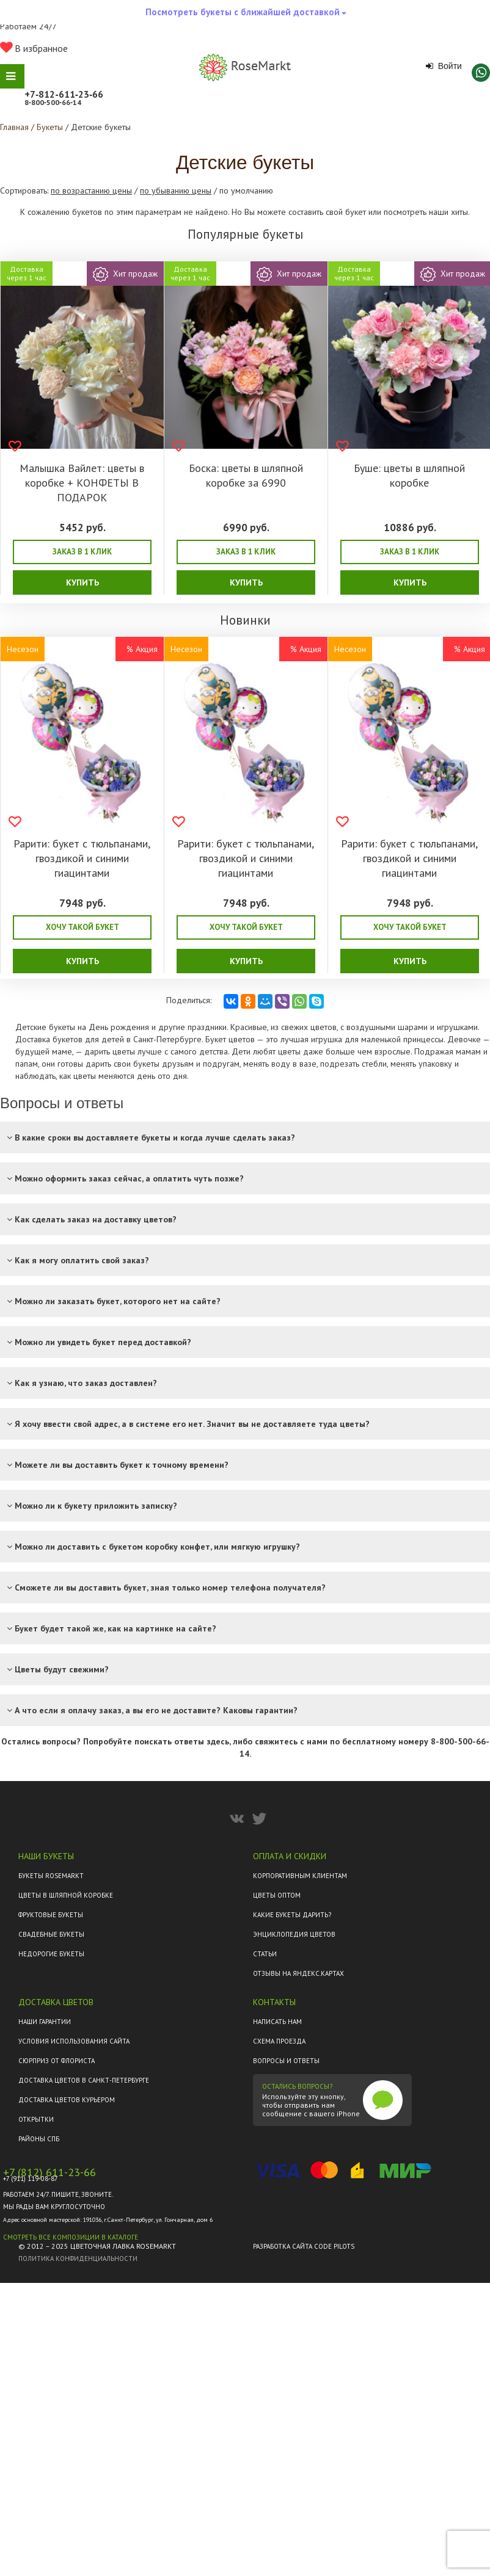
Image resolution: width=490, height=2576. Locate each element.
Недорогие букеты (51, 1954)
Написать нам (277, 2021)
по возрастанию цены (91, 190)
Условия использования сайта (74, 2041)
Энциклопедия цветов (294, 1934)
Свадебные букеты (51, 1934)
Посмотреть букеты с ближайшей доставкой (245, 15)
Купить (82, 582)
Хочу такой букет (82, 927)
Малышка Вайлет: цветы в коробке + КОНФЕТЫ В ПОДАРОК (82, 482)
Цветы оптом (277, 1895)
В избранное (34, 48)
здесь (218, 1741)
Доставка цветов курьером (66, 2099)
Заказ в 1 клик (82, 551)
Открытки (36, 2119)
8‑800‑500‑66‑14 (52, 102)
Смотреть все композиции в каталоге (70, 2237)
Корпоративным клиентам (300, 1875)
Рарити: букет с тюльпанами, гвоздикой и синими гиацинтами (81, 858)
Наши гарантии (44, 2021)
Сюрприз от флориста (56, 2060)
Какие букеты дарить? (292, 1914)
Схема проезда (279, 2041)
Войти (444, 66)
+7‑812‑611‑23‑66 (63, 94)
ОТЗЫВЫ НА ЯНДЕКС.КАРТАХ (298, 1973)
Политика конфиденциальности (77, 2258)
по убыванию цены (175, 190)
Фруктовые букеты (50, 1914)
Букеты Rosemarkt (51, 1875)
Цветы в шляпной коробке (65, 1895)
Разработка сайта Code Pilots (303, 2246)
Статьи (265, 1954)
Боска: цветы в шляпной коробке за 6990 (246, 475)
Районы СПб (38, 2139)
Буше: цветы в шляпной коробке (409, 475)
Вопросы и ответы (286, 2060)
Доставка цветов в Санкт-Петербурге (83, 2080)
